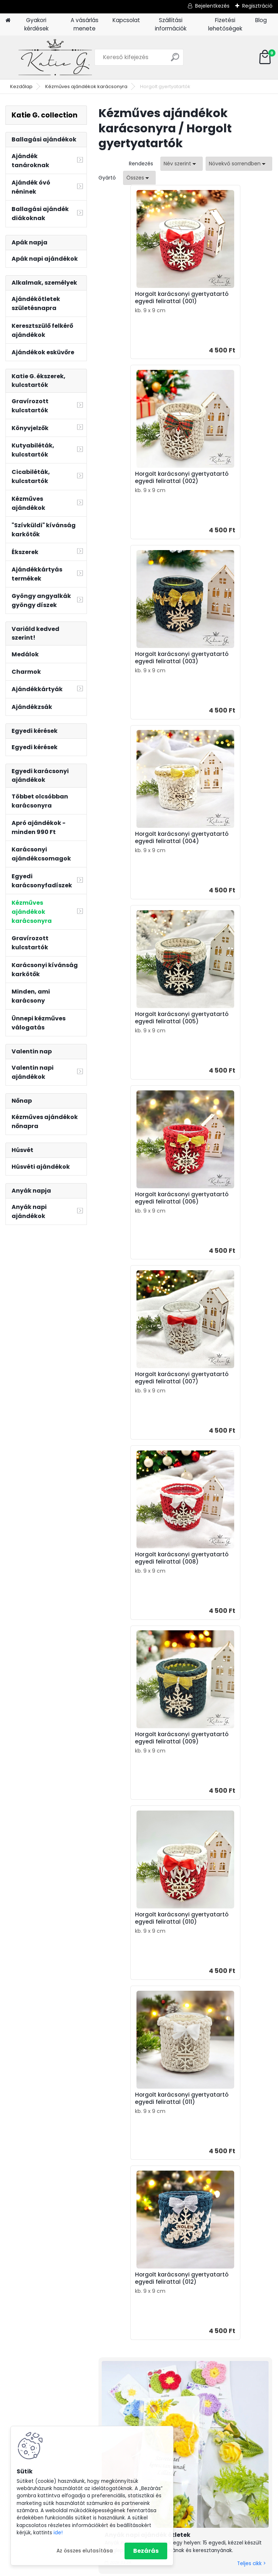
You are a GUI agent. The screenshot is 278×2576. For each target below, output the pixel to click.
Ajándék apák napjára (166, 2271)
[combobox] (181, 164)
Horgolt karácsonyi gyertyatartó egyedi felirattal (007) (135, 863)
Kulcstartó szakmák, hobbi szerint (243, 2318)
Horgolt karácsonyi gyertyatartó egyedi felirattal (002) (222, 301)
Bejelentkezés (212, 5)
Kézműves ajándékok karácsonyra (86, 86)
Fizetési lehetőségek (225, 24)
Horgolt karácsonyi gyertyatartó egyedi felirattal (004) (222, 488)
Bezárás (146, 2551)
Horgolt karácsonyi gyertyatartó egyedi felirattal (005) (135, 676)
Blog (261, 20)
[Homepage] (7, 20)
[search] (175, 60)
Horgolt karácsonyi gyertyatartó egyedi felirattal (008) (222, 863)
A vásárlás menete (84, 24)
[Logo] (55, 57)
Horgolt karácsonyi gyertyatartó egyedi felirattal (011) (135, 1238)
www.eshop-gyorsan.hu (155, 2569)
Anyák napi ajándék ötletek (147, 1498)
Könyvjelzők (237, 2355)
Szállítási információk (170, 24)
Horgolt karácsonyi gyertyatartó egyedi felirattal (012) (222, 1238)
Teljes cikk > (251, 1526)
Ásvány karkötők (244, 2365)
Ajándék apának (245, 2280)
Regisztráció (257, 5)
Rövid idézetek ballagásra (138, 1879)
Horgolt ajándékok (247, 2374)
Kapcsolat (126, 20)
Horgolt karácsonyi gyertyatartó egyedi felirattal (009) (135, 1050)
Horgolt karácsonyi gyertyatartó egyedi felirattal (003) (135, 488)
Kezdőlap (21, 86)
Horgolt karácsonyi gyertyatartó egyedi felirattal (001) (135, 301)
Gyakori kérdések (36, 24)
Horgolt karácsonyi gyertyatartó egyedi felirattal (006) (222, 676)
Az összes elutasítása (84, 2550)
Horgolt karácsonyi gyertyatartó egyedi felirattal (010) (222, 1050)
